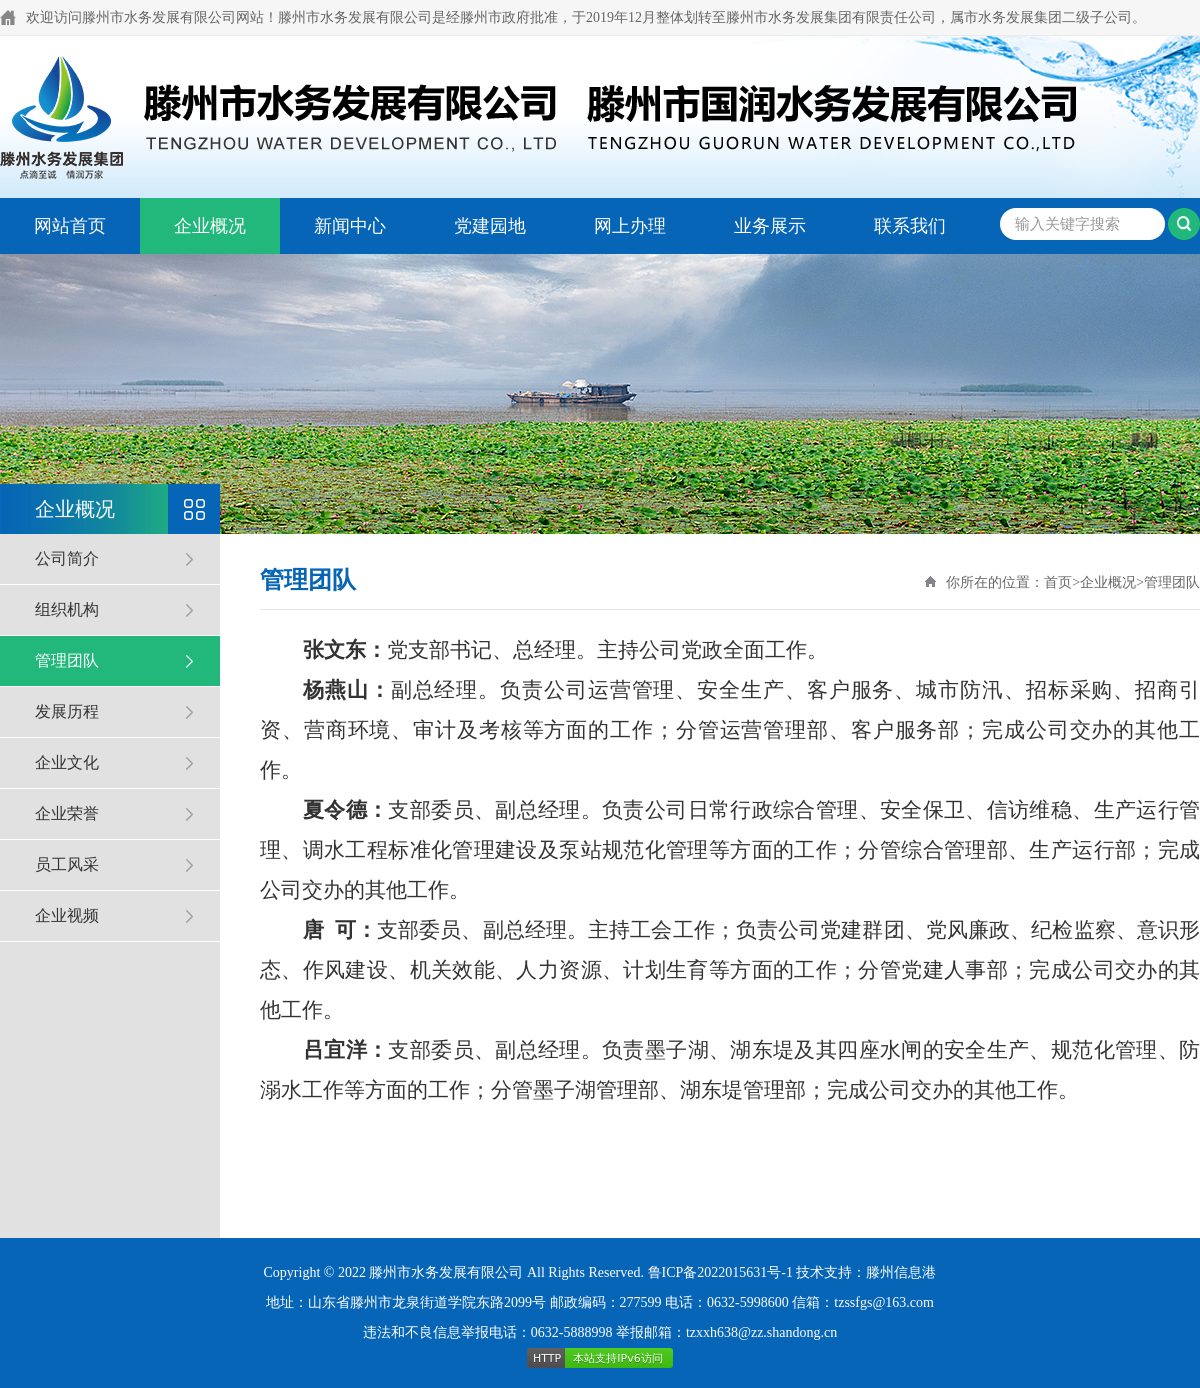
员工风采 (67, 864)
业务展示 (770, 226)
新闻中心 (350, 226)
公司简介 (67, 558)
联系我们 (910, 226)
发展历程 (67, 711)
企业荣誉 (67, 813)
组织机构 (67, 609)
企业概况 (210, 226)
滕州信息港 (901, 1272)
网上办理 (630, 226)
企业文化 (67, 762)
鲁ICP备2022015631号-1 (720, 1272)
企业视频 (67, 915)
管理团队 (67, 660)
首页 (1058, 582)
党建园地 (490, 226)
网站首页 (70, 226)
